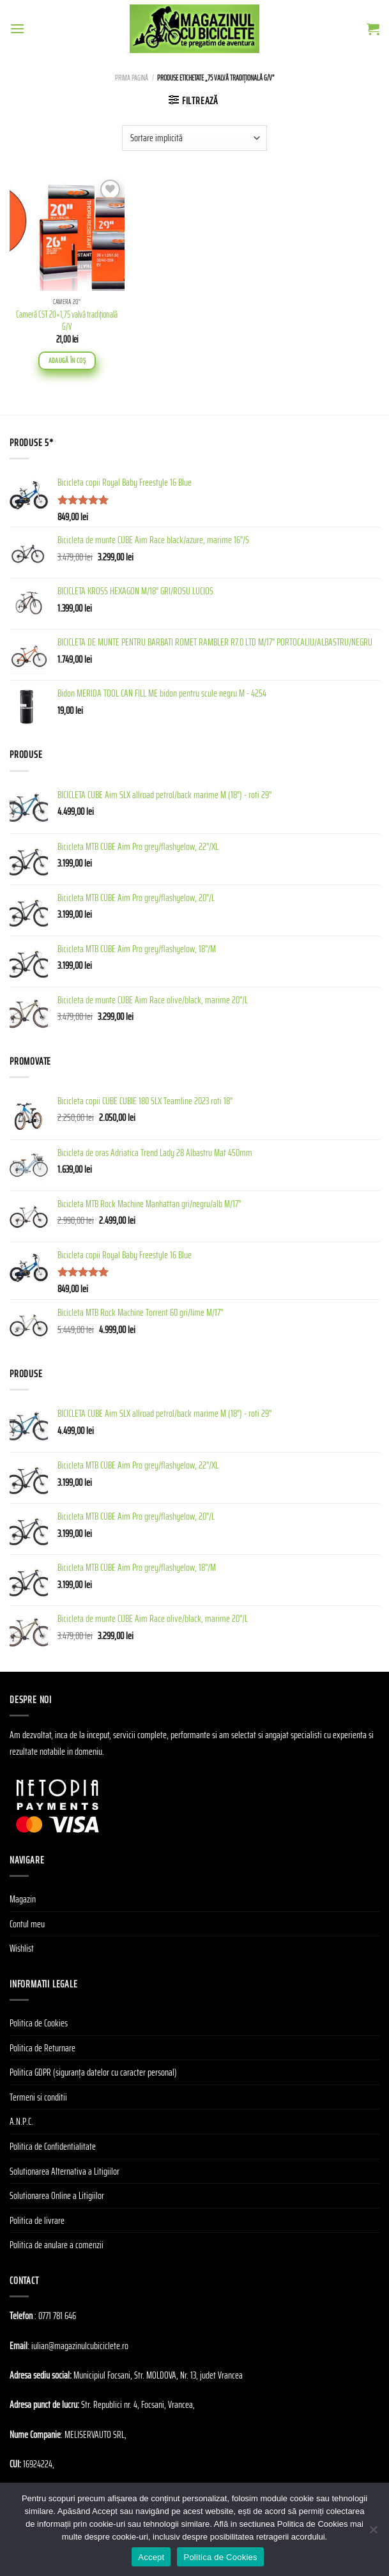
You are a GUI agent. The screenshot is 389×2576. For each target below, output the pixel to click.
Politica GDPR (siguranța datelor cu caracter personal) (93, 2072)
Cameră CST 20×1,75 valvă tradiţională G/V (67, 320)
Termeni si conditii (38, 2097)
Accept (151, 2557)
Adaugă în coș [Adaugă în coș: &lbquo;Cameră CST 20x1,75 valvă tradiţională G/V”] (67, 360)
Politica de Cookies (39, 2023)
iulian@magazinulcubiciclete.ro (79, 2346)
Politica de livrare (37, 2220)
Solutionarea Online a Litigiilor (57, 2195)
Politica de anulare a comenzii (56, 2245)
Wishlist (22, 1948)
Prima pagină (131, 78)
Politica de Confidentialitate (53, 2146)
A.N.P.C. (21, 2121)
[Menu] (17, 28)
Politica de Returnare (42, 2048)
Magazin (23, 1899)
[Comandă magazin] (194, 138)
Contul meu (27, 1924)
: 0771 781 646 (55, 2316)
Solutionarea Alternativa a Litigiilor (64, 2171)
